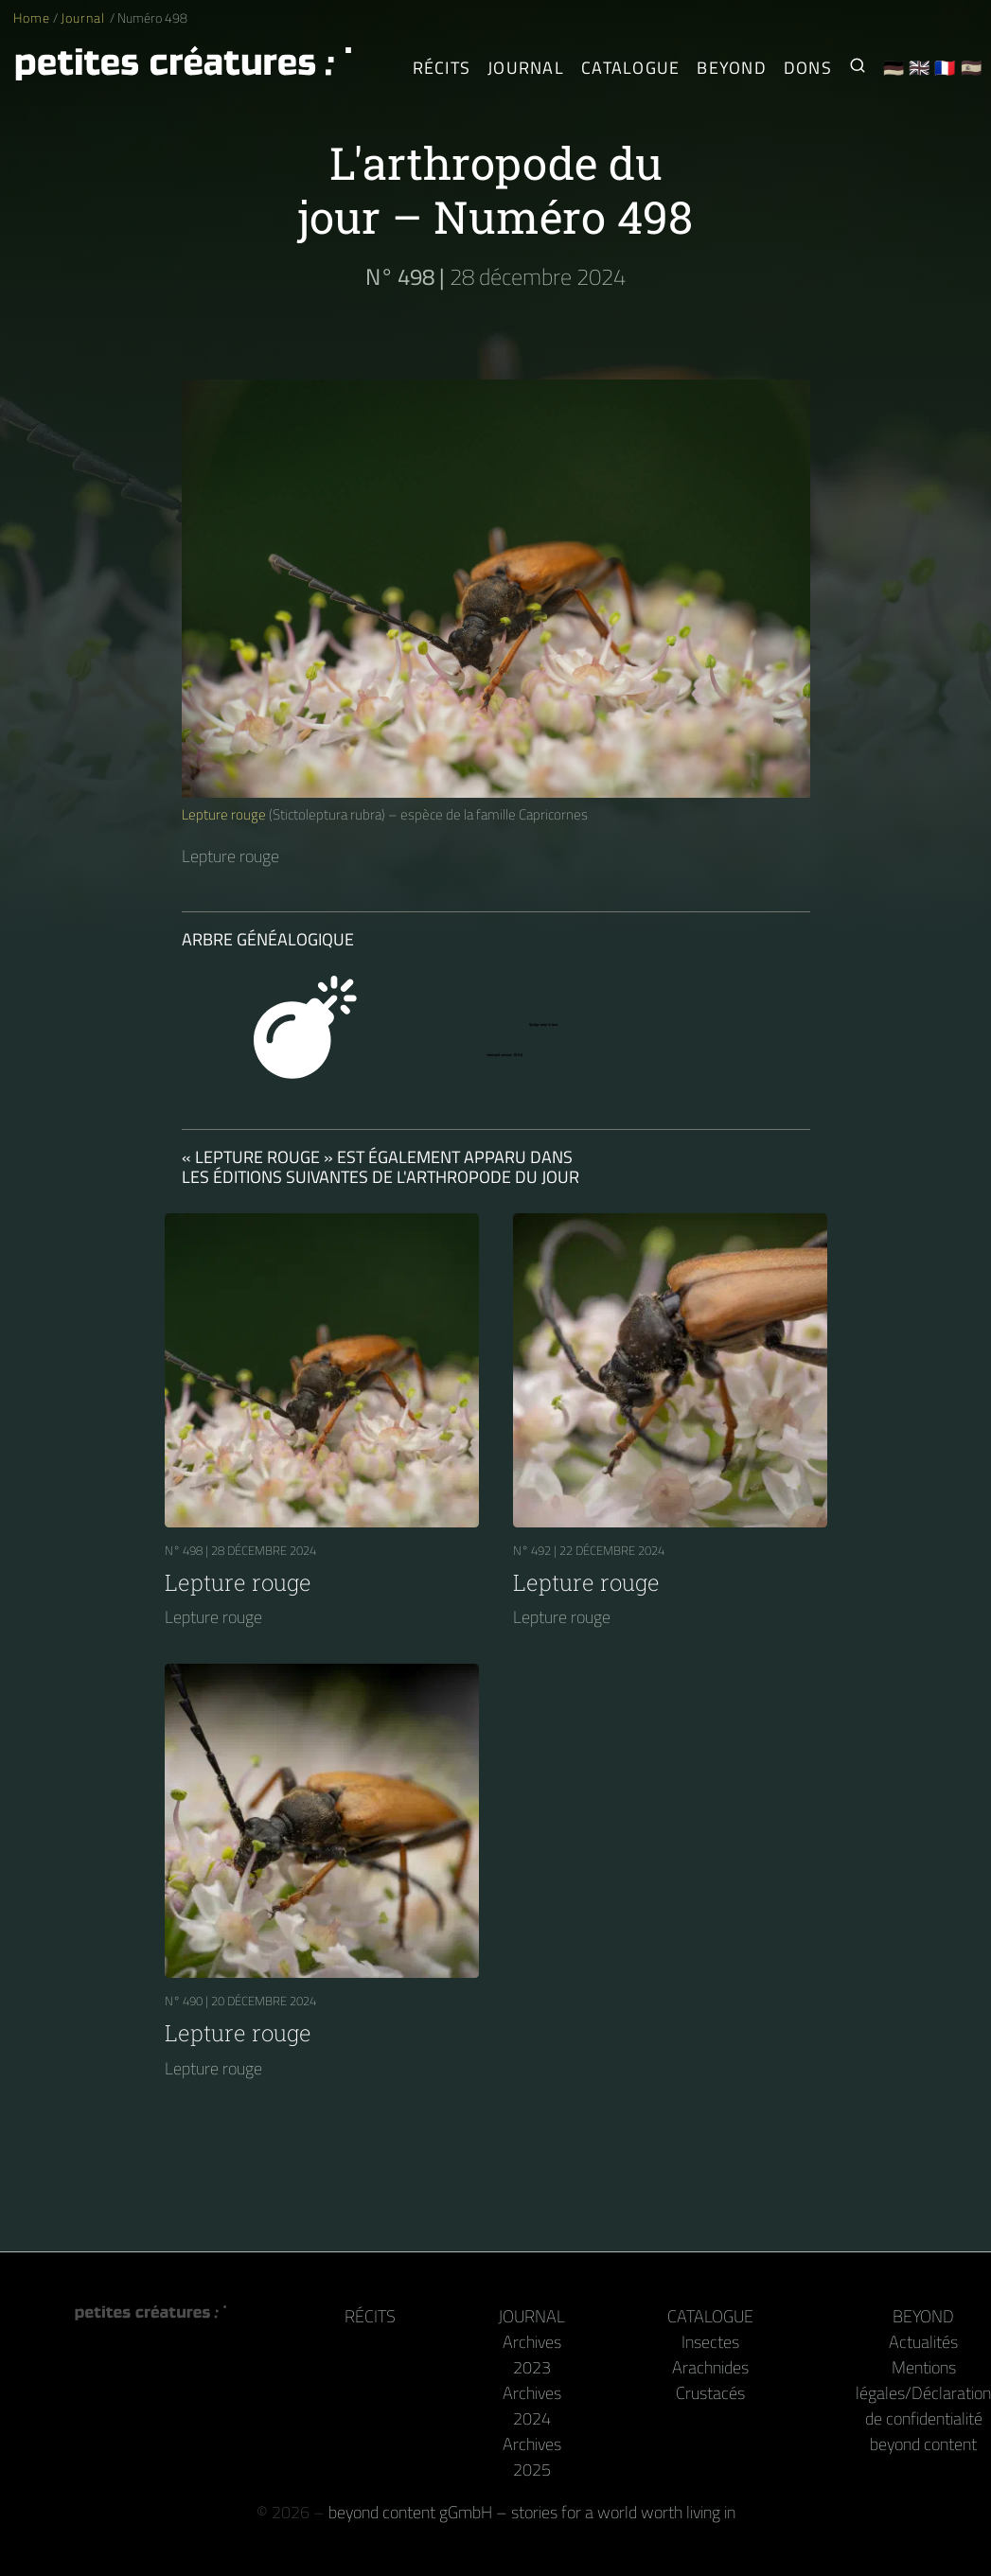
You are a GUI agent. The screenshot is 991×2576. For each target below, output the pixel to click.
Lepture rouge (224, 814)
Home (31, 18)
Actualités (923, 2342)
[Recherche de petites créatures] (857, 67)
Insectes (710, 2342)
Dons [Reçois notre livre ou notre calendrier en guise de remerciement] (808, 67)
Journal (85, 18)
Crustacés (710, 2393)
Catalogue (710, 2316)
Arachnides (710, 2367)
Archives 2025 (532, 2456)
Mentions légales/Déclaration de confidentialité (923, 2393)
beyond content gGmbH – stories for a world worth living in (531, 2512)
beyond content (923, 2444)
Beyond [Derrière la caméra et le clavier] (732, 67)
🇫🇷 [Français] (945, 67)
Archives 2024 (532, 2405)
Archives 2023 (532, 2354)
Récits (442, 67)
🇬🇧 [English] (919, 67)
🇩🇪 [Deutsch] (894, 67)
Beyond (923, 2316)
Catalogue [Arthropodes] (630, 67)
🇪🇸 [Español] (971, 67)
